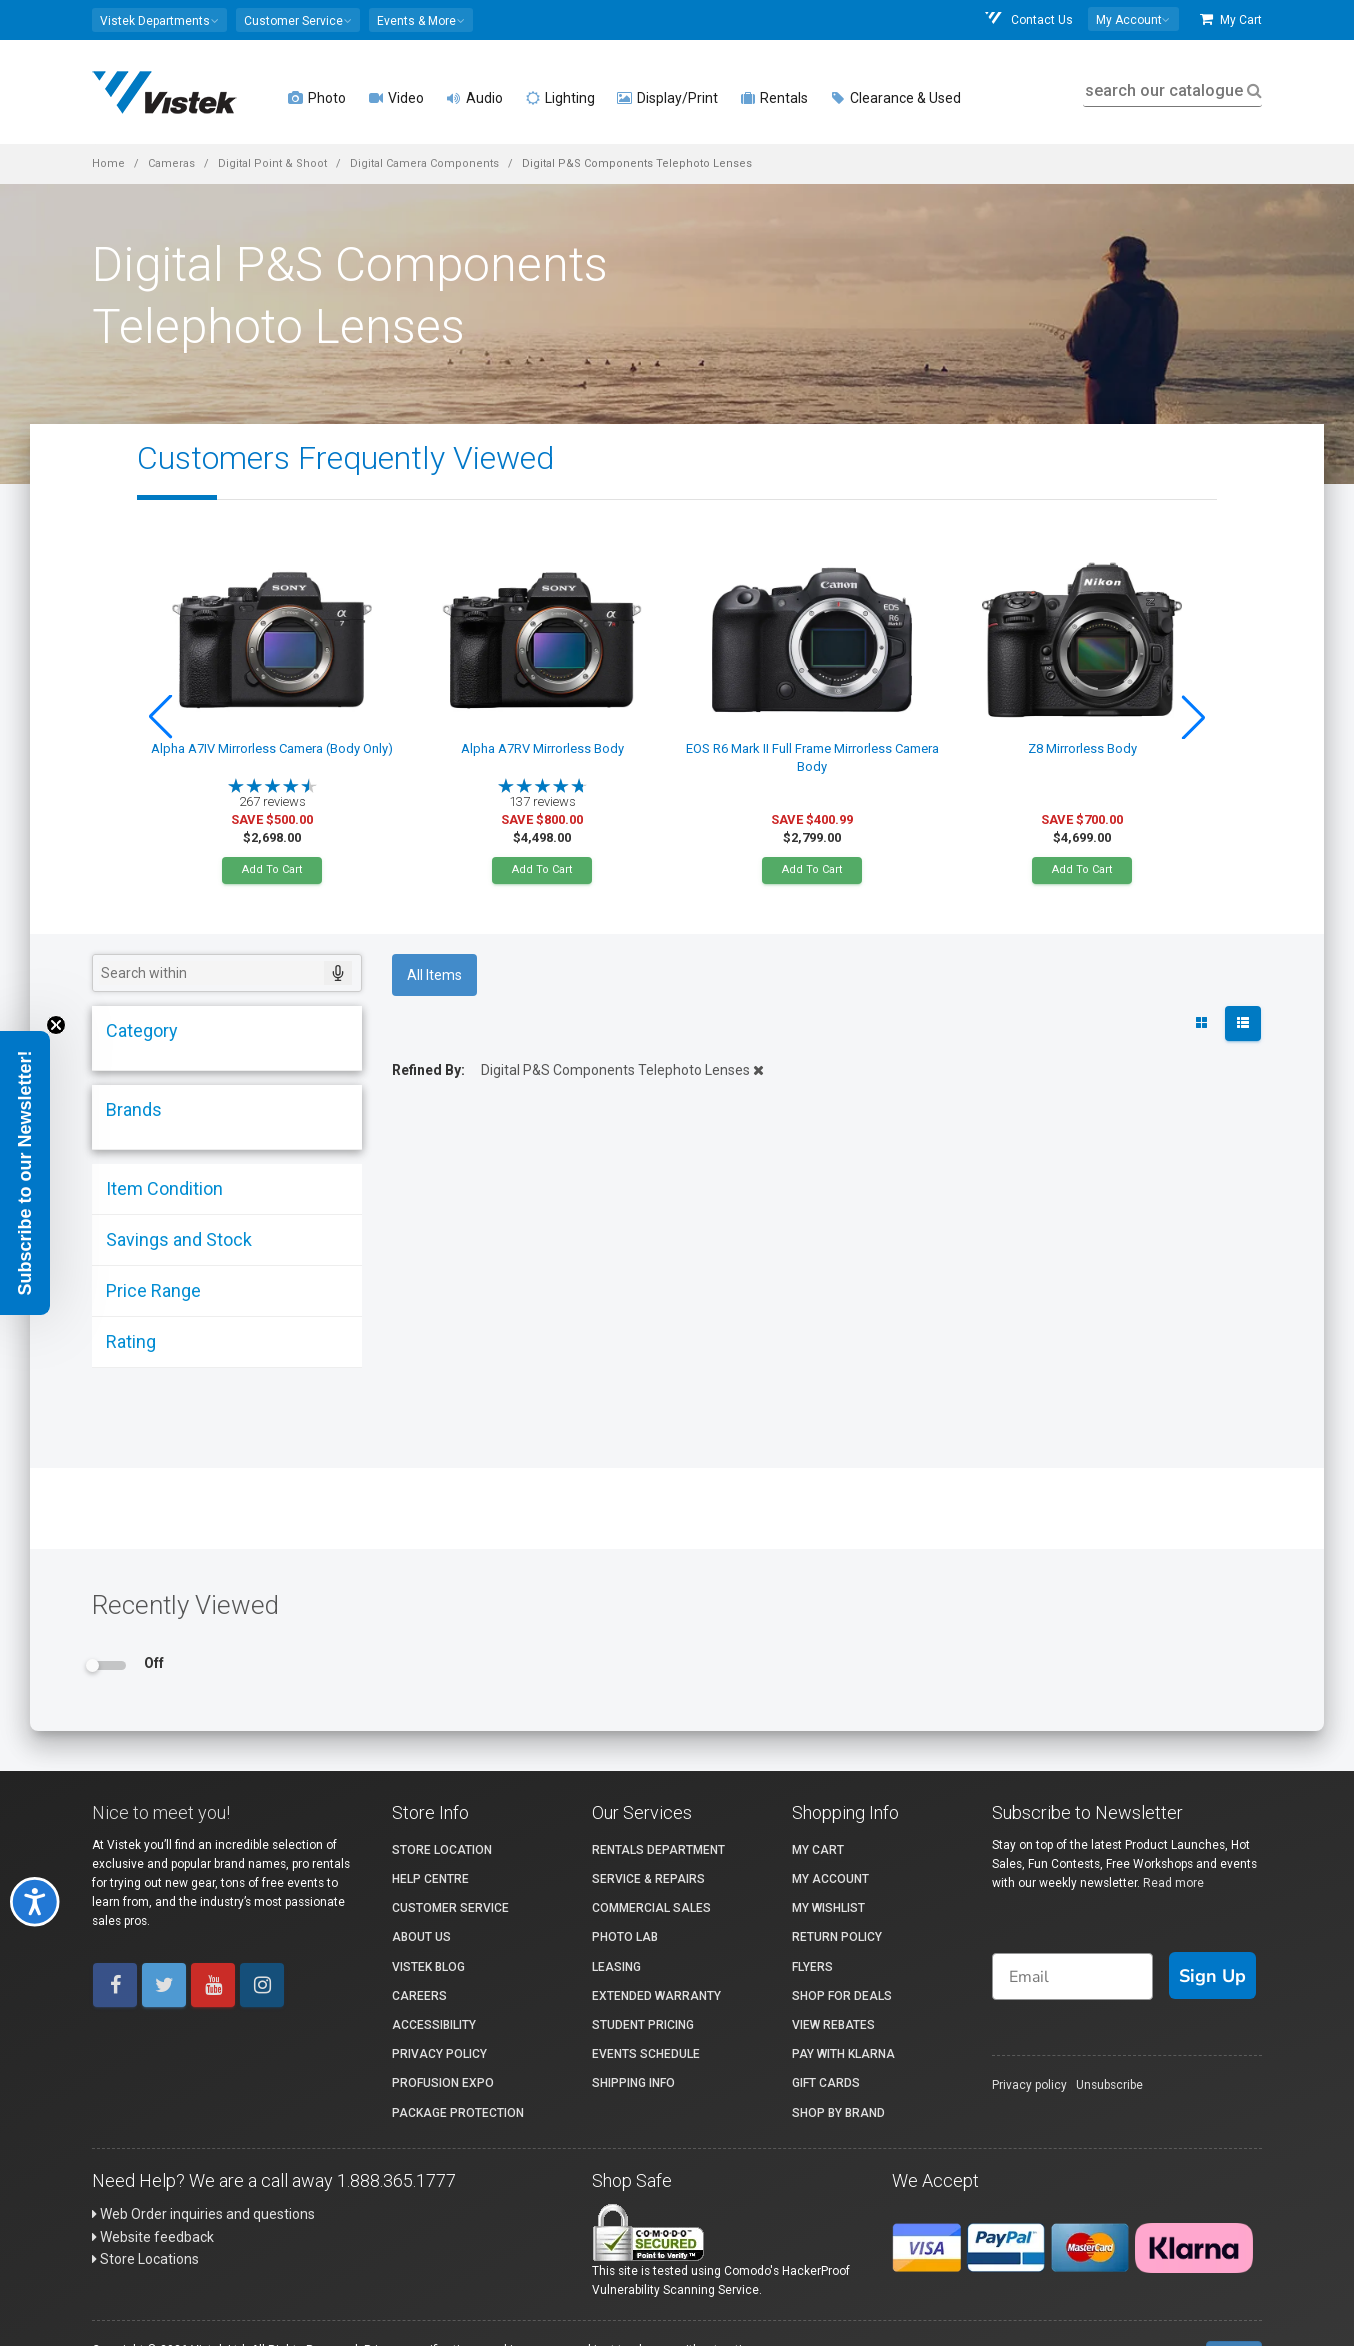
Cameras (171, 163)
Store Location (442, 1850)
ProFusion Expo (443, 2083)
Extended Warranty (656, 1996)
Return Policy (837, 1937)
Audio (474, 98)
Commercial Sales (651, 1908)
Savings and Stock (179, 1239)
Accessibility (434, 2025)
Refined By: (428, 1070)
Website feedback (153, 2237)
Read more (1173, 1883)
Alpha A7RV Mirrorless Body (542, 748)
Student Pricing (643, 2025)
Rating (131, 1341)
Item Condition (164, 1188)
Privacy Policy (439, 2054)
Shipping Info (633, 2083)
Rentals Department (658, 1850)
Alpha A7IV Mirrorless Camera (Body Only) (272, 748)
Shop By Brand (838, 2113)
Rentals (774, 98)
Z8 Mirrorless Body (1082, 748)
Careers (419, 1996)
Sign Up (1212, 1976)
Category (142, 1030)
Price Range (153, 1290)
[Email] (1072, 1976)
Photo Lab (625, 1937)
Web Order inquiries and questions (203, 2214)
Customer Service (450, 1908)
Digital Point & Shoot (272, 163)
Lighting (560, 98)
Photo (317, 98)
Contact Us (1028, 19)
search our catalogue (1171, 90)
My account (830, 1879)
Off (154, 1663)
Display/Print (667, 98)
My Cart (1231, 19)
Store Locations (145, 2259)
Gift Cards (826, 2083)
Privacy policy (1029, 2085)
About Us (421, 1937)
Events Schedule (646, 2054)
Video (396, 98)
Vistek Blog (428, 1967)
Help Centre (430, 1879)
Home (108, 163)
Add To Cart (272, 869)
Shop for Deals (842, 1996)
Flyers (812, 1967)
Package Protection (458, 2113)
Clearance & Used (895, 98)
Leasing (616, 1967)
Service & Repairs (648, 1879)
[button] (159, 20)
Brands (134, 1109)
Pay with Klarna (843, 2054)
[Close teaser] (56, 1025)
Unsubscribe (1109, 2085)
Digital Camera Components (424, 163)
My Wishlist (828, 1908)
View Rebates (833, 2025)
